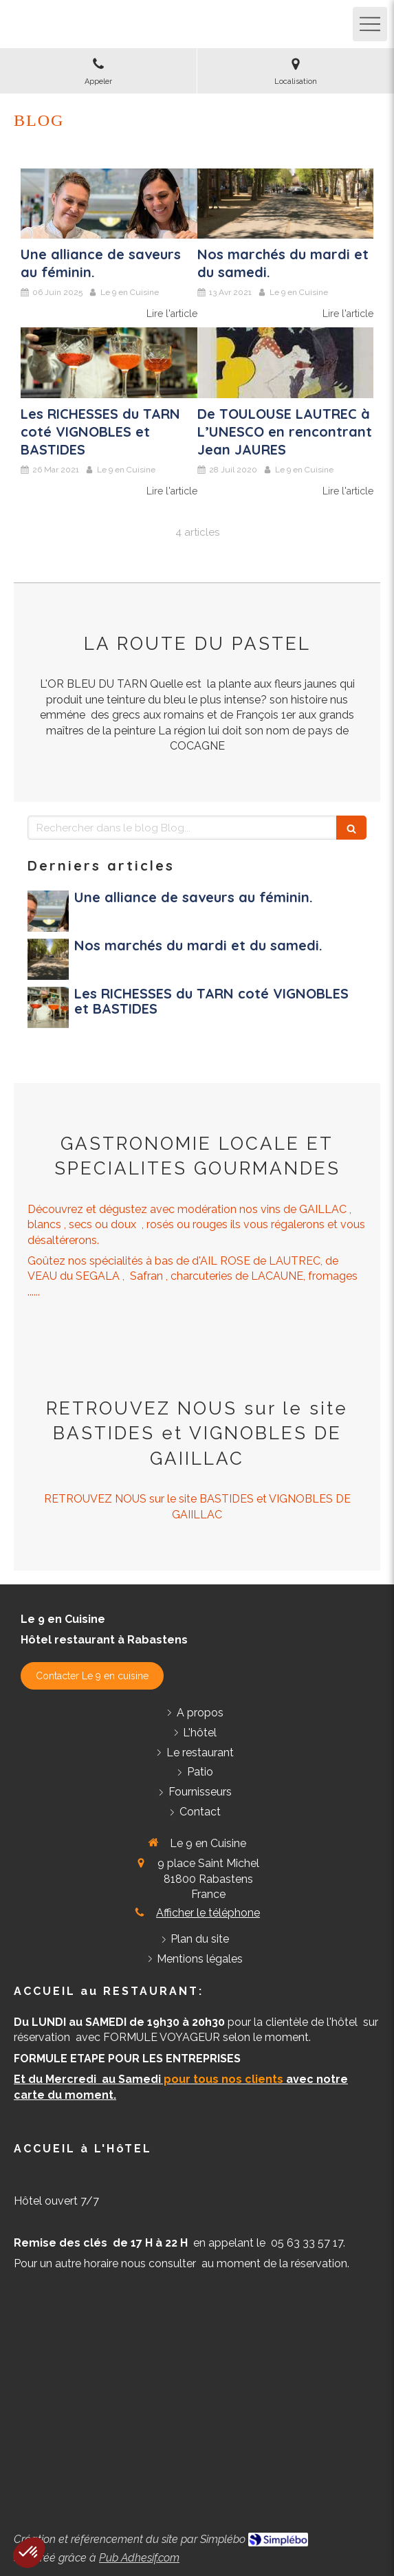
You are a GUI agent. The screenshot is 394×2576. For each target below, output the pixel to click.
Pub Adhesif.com (139, 2557)
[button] (28, 2552)
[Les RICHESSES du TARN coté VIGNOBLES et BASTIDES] (109, 362)
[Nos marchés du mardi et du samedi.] (285, 203)
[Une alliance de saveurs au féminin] (109, 203)
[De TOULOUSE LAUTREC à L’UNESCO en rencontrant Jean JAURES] (285, 362)
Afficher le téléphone (208, 1912)
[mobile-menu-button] (370, 24)
